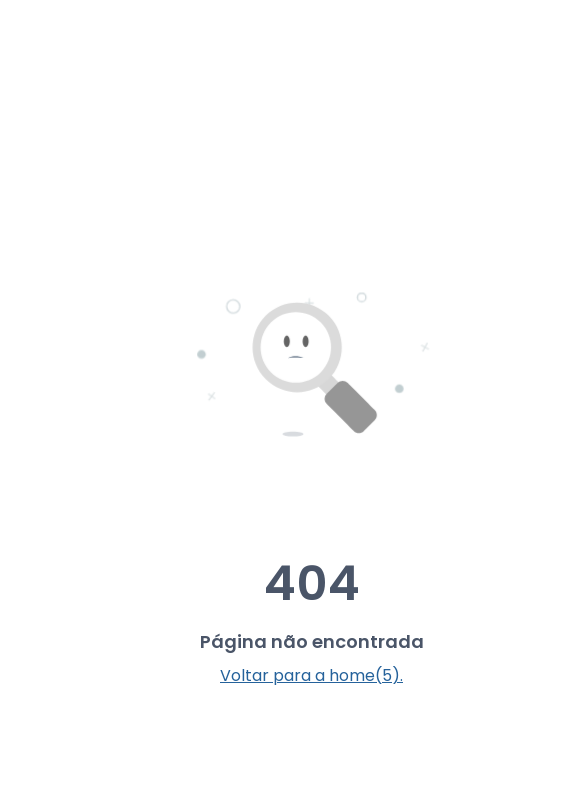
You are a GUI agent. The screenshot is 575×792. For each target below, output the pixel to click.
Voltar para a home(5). (311, 675)
